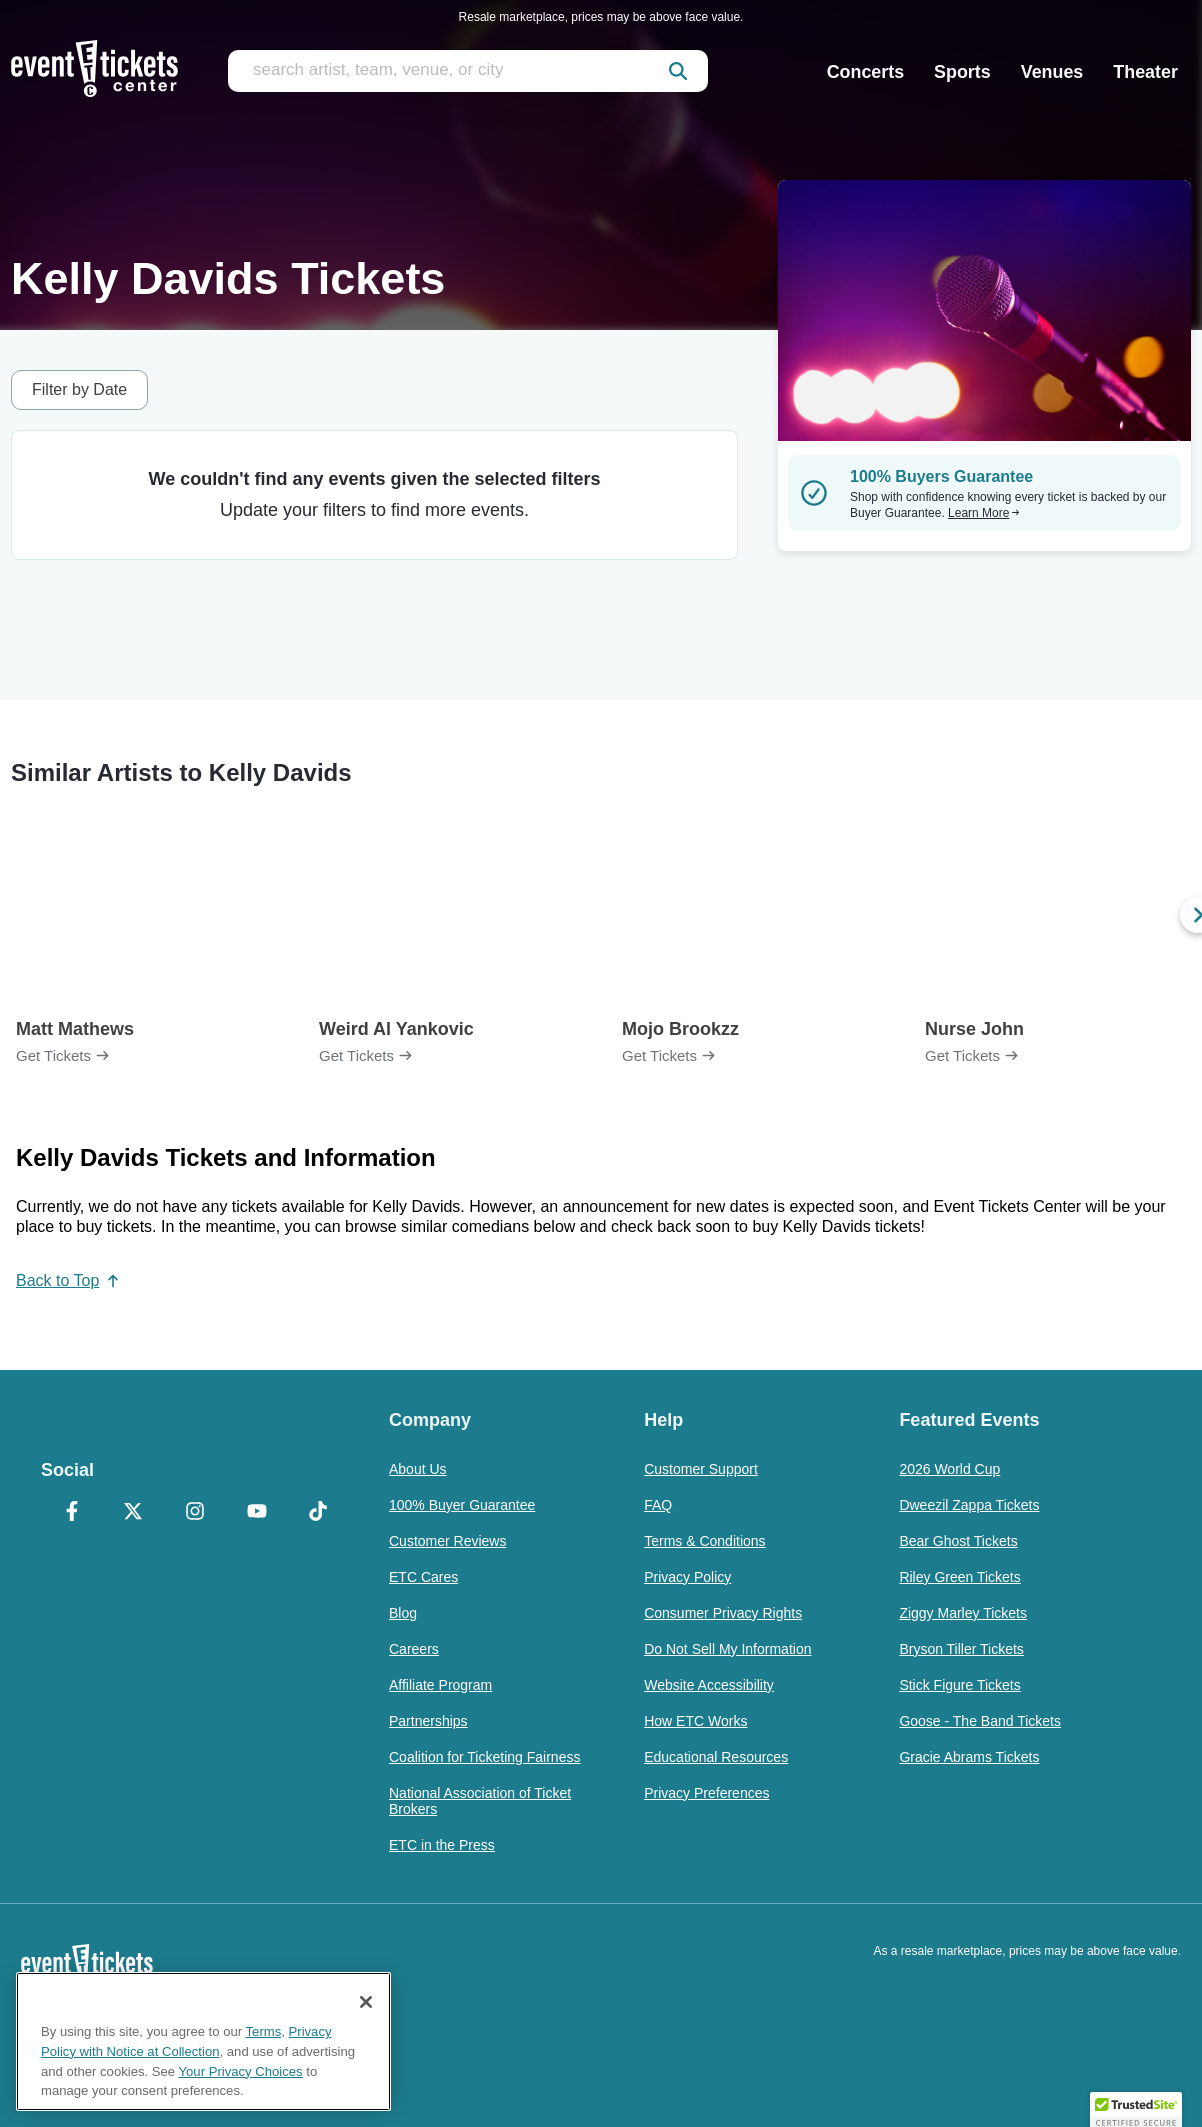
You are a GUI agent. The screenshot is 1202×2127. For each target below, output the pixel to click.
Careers (414, 1649)
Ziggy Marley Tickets (963, 1613)
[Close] (366, 2002)
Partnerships (428, 1721)
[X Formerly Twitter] (134, 1513)
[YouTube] (257, 1513)
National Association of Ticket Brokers (480, 1801)
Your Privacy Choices (241, 2071)
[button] (1136, 2108)
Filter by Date (79, 389)
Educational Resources (716, 1757)
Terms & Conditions (704, 1541)
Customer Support (701, 1469)
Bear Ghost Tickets (958, 1541)
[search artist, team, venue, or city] (468, 71)
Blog (403, 1613)
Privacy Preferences (706, 1793)
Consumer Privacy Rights (723, 1613)
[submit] (678, 71)
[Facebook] (72, 1513)
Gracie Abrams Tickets (969, 1757)
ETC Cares (423, 1577)
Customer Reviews (447, 1541)
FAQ (658, 1505)
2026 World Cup (949, 1469)
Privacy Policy (687, 1577)
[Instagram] (195, 1513)
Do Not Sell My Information (727, 1649)
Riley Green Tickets (959, 1577)
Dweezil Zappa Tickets (969, 1505)
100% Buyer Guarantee (462, 1505)
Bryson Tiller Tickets (961, 1649)
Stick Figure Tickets (959, 1685)
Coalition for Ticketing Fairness (484, 1757)
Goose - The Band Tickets (980, 1721)
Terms (264, 2031)
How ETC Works (695, 1721)
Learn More (984, 513)
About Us (418, 1469)
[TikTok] (318, 1513)
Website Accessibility (709, 1685)
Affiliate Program (440, 1685)
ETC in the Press (442, 1845)
